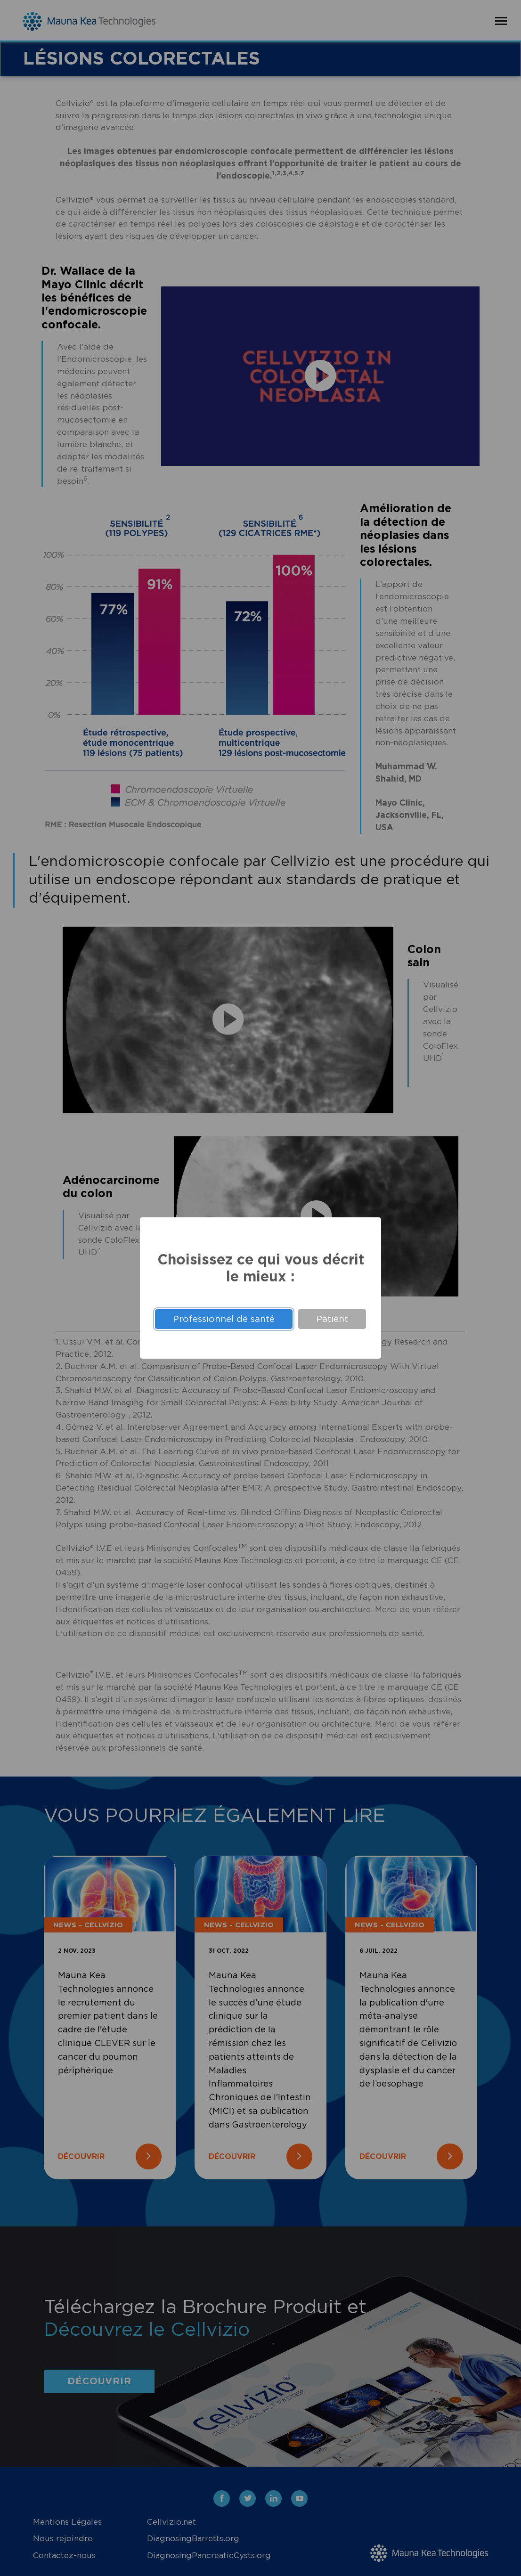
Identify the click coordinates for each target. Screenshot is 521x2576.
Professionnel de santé (224, 1319)
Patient (332, 1319)
